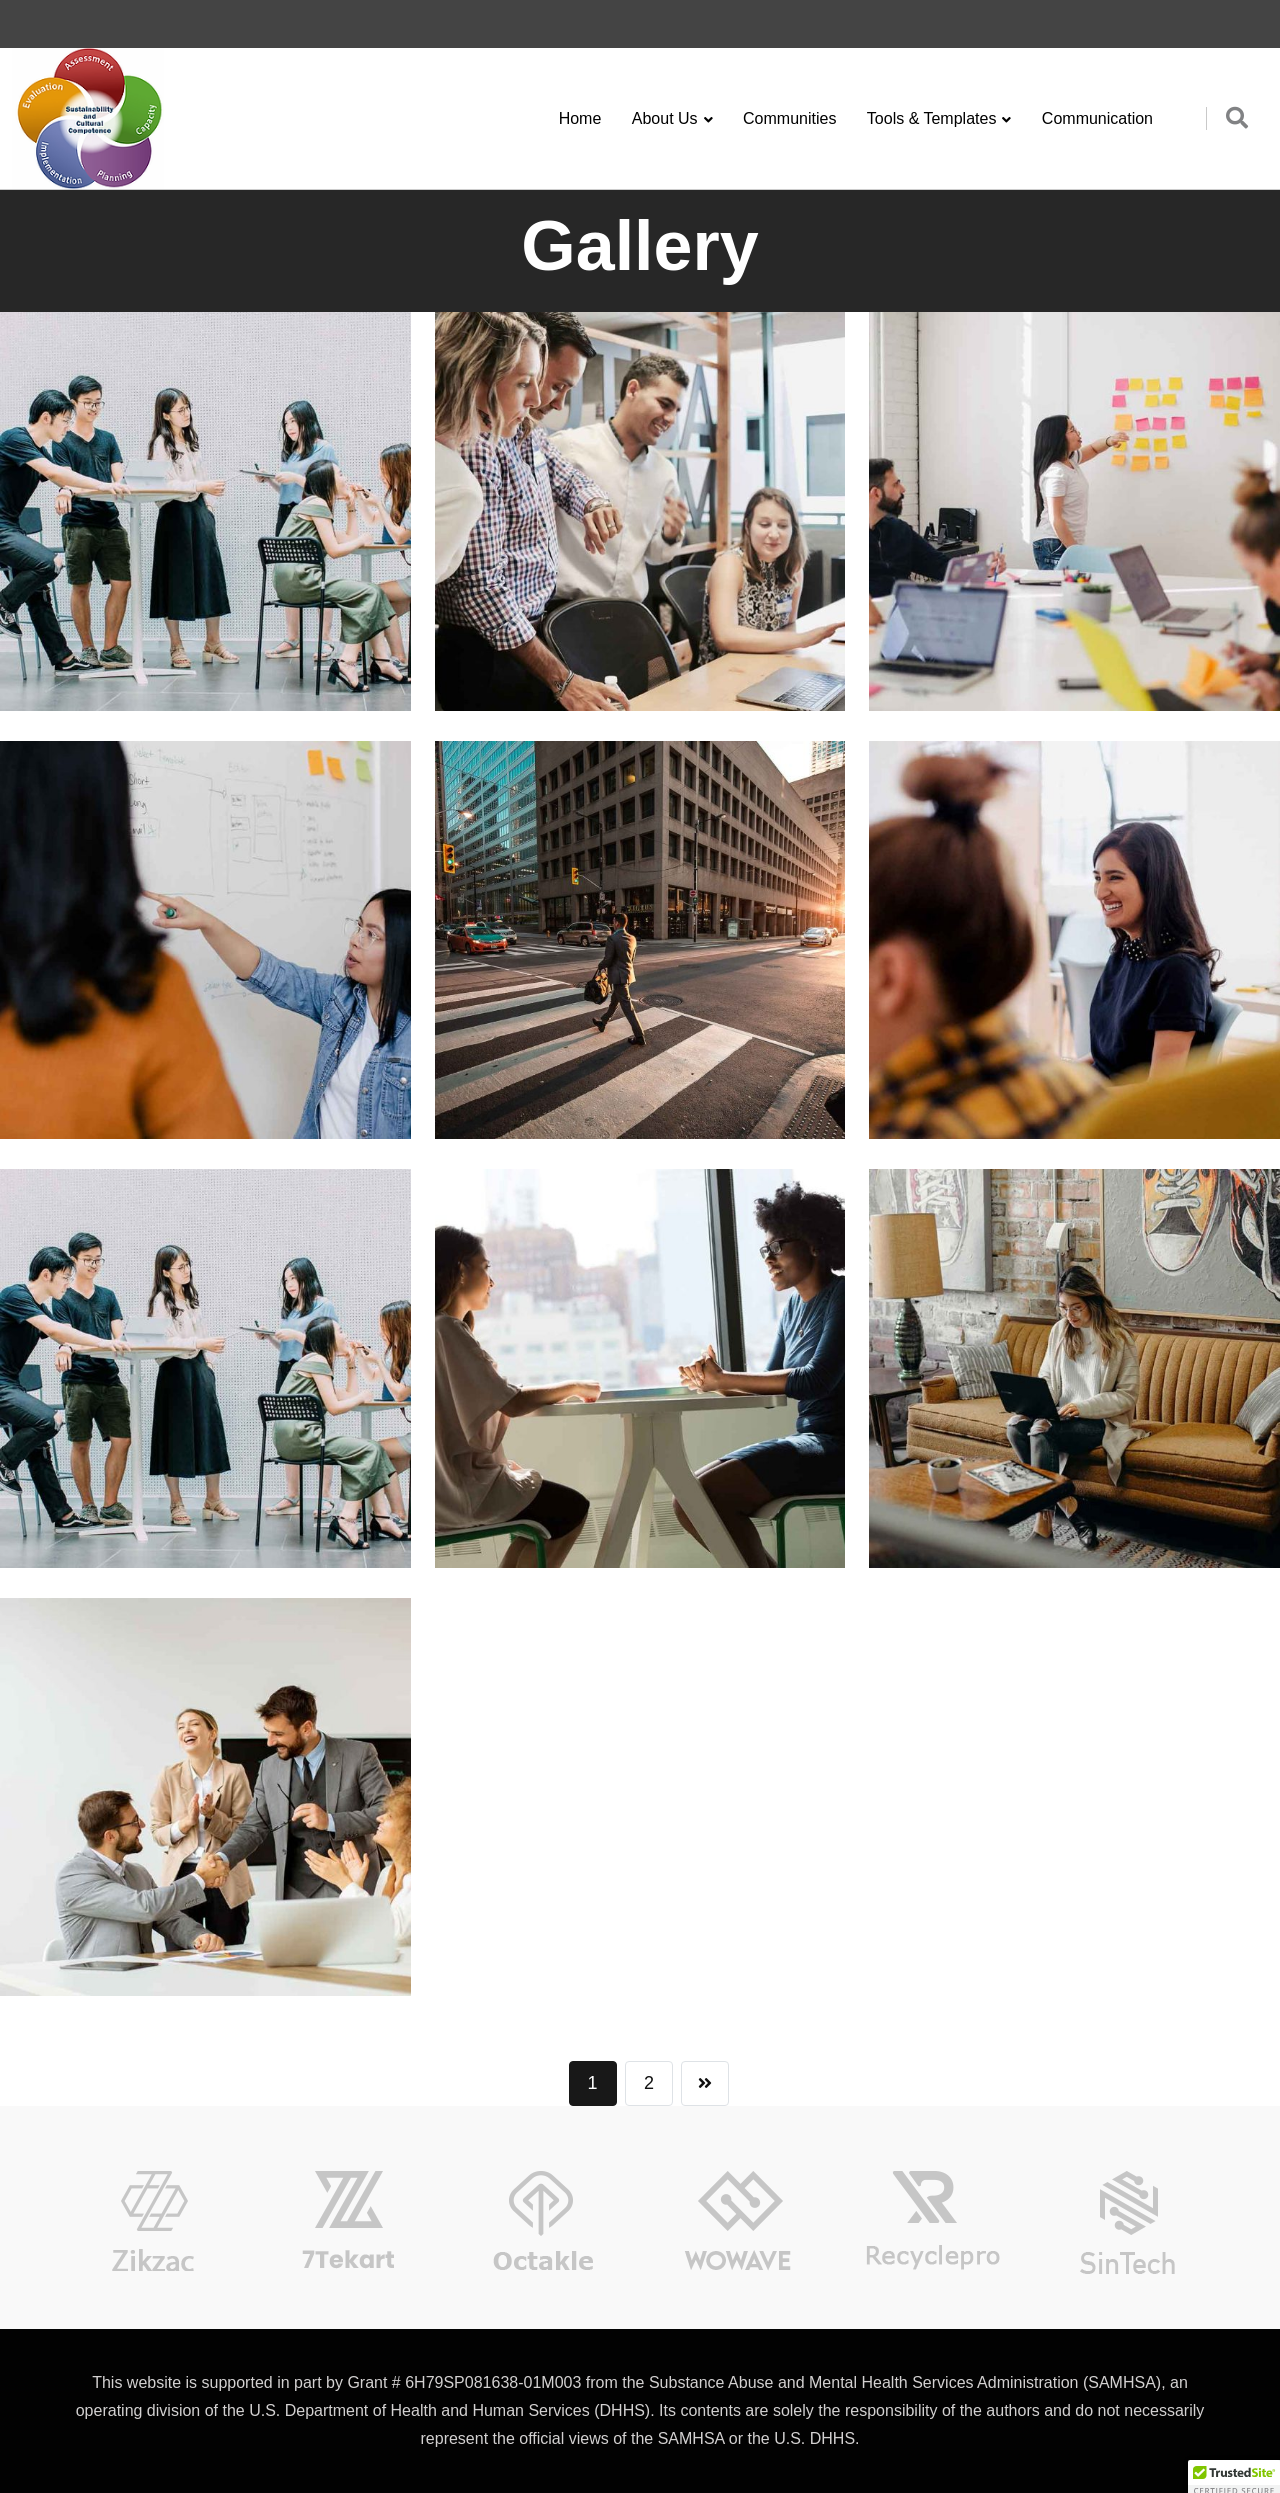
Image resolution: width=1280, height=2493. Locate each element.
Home (580, 118)
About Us (665, 118)
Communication (1097, 118)
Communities (789, 118)
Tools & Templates (932, 118)
